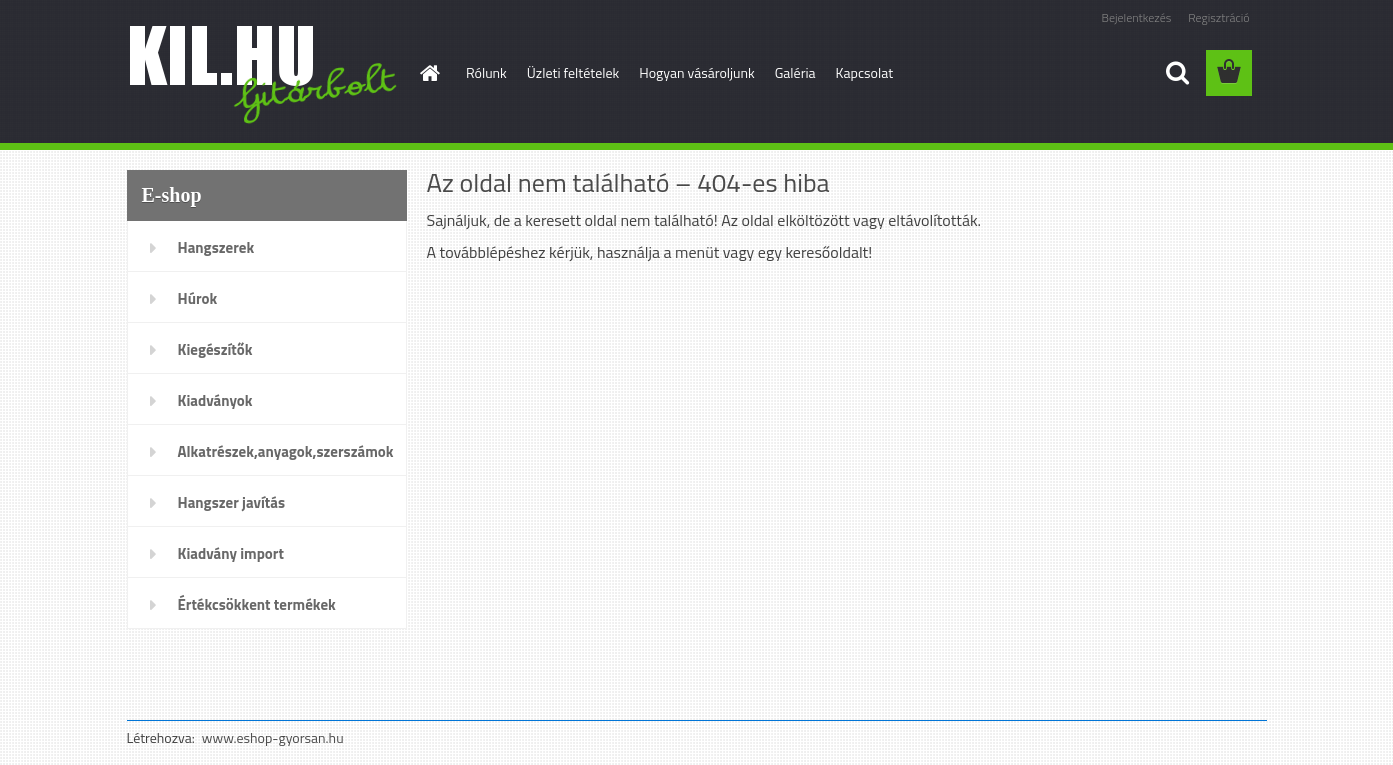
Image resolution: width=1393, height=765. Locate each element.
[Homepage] (428, 73)
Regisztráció (1218, 17)
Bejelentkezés (1137, 17)
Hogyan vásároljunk (696, 72)
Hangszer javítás (232, 502)
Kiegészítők (215, 349)
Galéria (795, 72)
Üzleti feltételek (573, 72)
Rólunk (486, 72)
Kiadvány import (231, 553)
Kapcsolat (865, 72)
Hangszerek (216, 247)
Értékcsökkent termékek (257, 604)
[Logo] (264, 74)
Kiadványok (215, 400)
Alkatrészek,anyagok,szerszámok (286, 451)
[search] (1177, 73)
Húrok (198, 298)
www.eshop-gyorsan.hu (273, 737)
